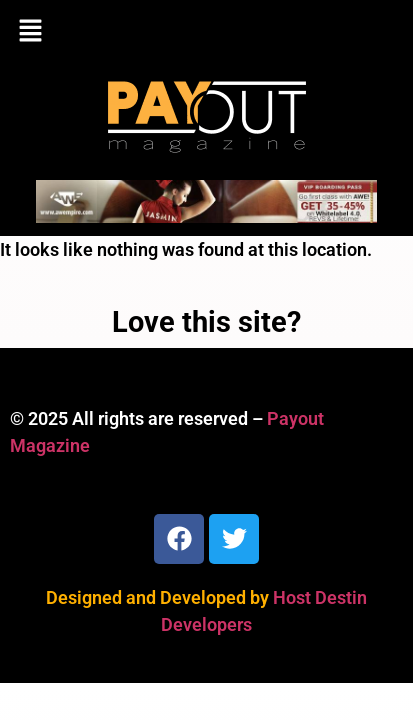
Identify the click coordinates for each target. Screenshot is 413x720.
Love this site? (206, 322)
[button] (206, 32)
